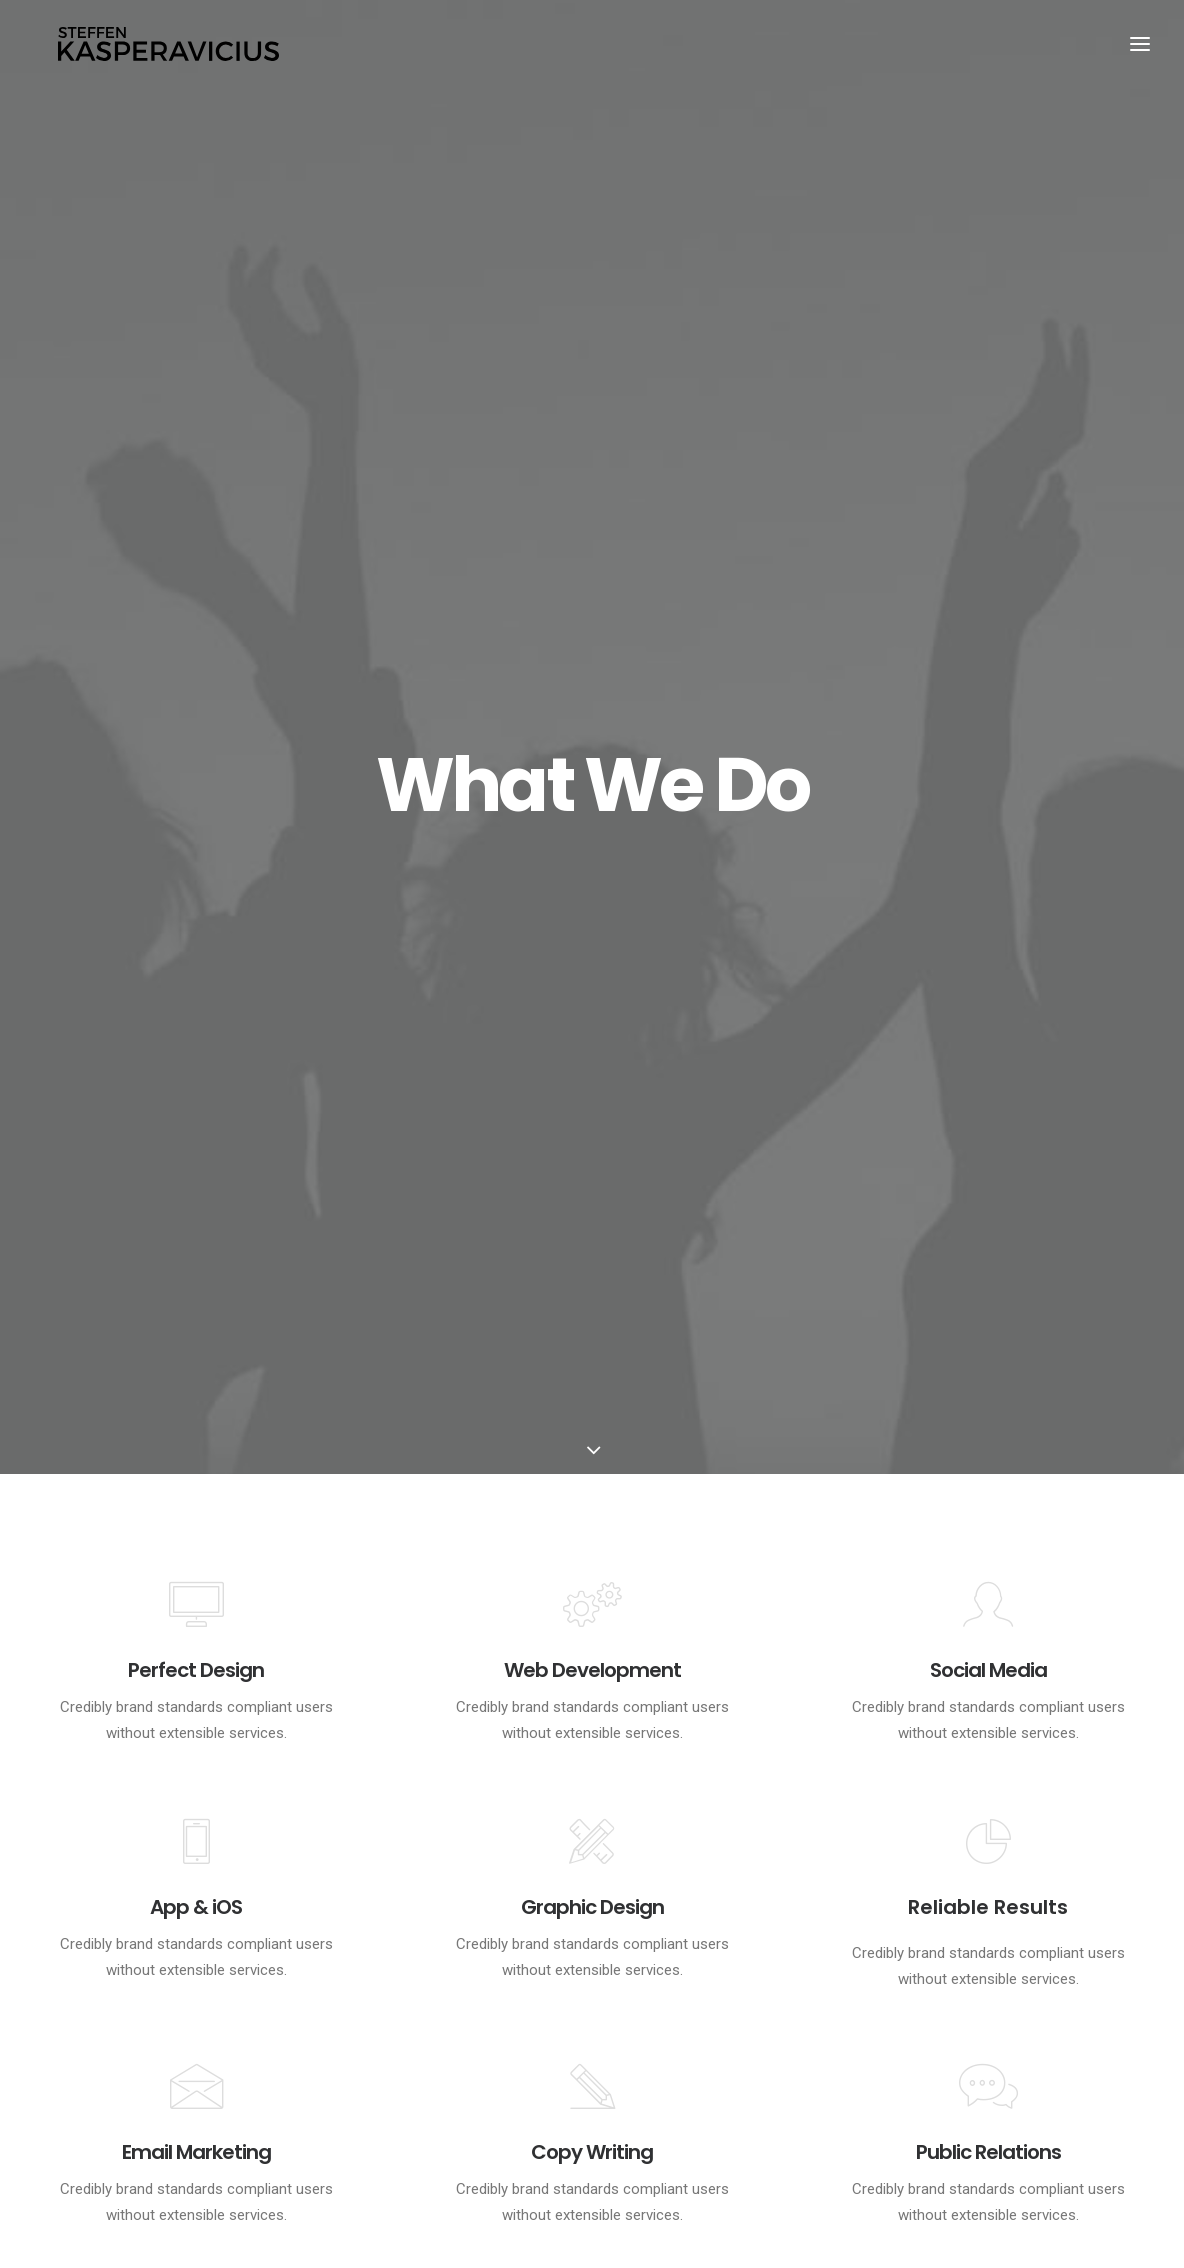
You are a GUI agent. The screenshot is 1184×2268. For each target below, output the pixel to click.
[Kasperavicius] (170, 48)
